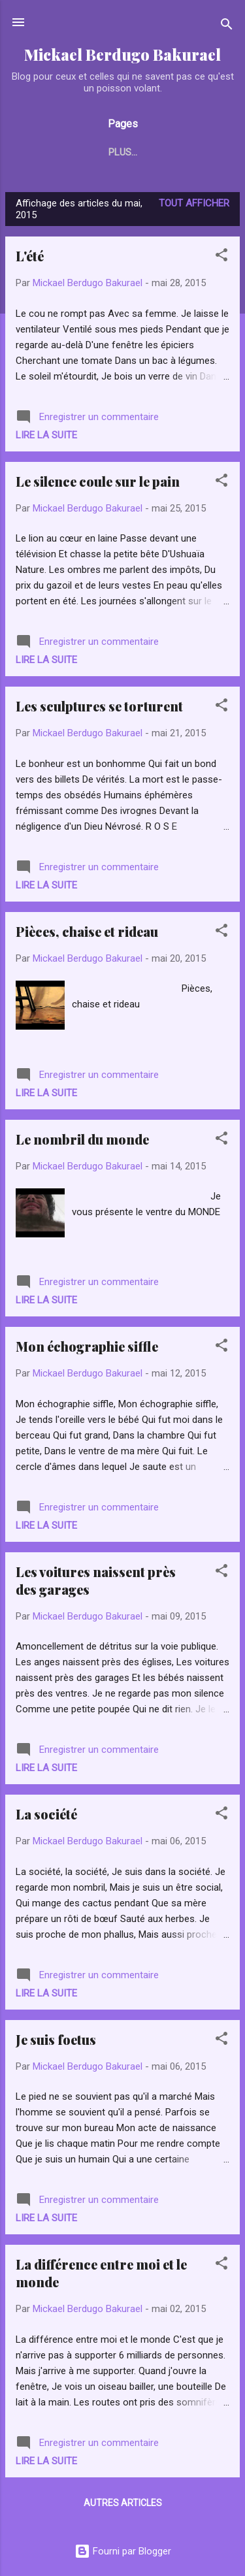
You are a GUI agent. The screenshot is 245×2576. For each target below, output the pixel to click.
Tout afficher (194, 203)
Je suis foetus (56, 2039)
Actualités (127, 152)
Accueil (56, 152)
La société (46, 1814)
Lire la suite (46, 435)
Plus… (193, 152)
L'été (30, 256)
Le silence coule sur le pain (98, 481)
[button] (221, 257)
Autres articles (123, 2503)
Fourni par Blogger (122, 2551)
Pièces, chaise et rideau (87, 931)
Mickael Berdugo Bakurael (122, 54)
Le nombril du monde (82, 1139)
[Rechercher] (227, 26)
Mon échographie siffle (87, 1346)
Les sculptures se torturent (99, 706)
